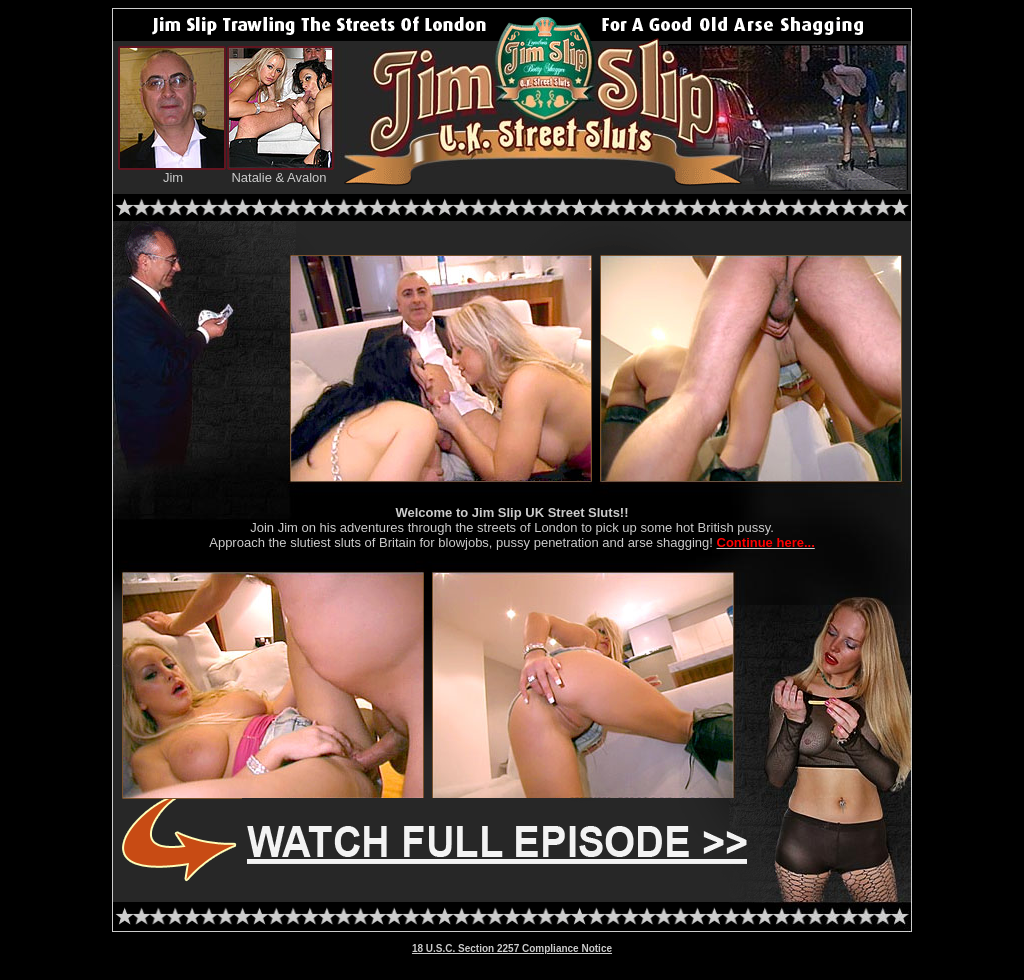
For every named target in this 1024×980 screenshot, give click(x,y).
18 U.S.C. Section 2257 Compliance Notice (512, 948)
